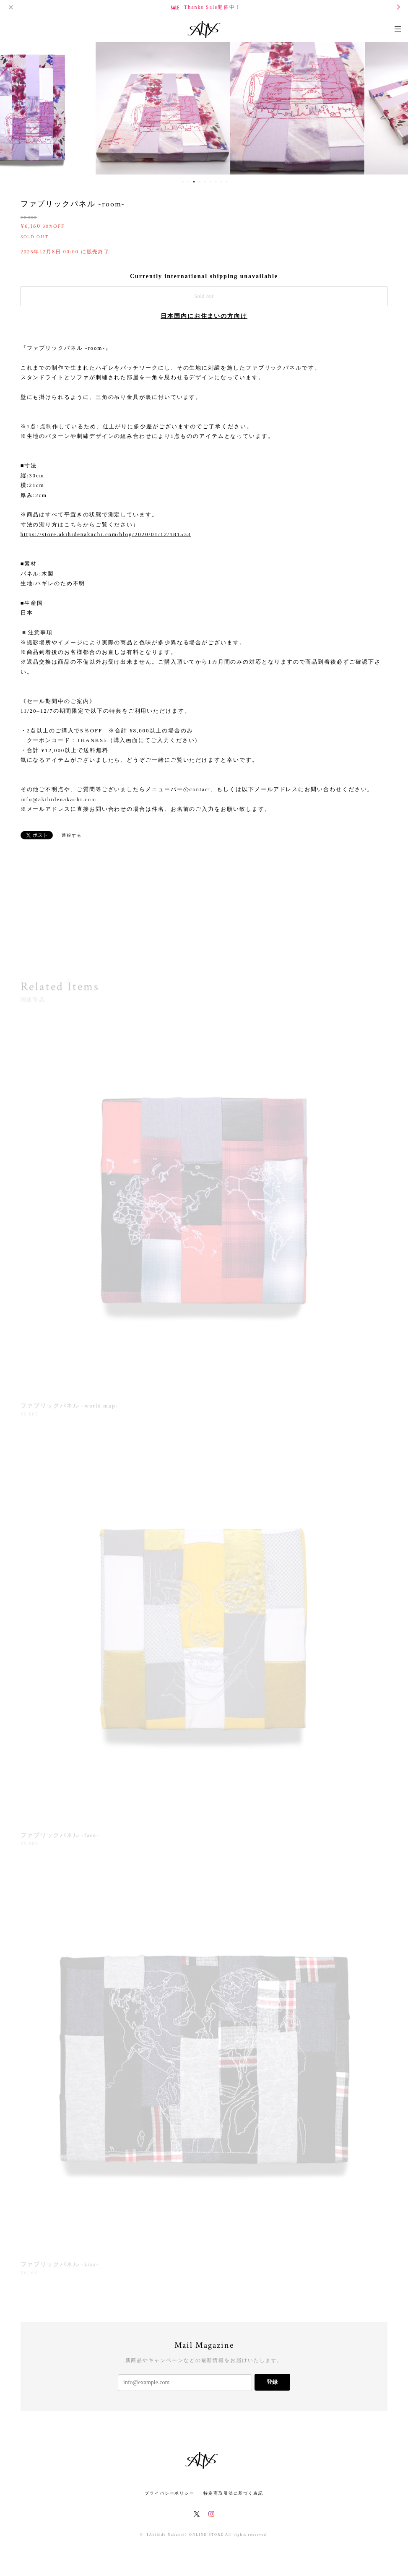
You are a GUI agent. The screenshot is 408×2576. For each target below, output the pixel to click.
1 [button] (183, 181)
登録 (272, 2382)
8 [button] (221, 181)
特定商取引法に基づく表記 (233, 2493)
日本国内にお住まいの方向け (204, 316)
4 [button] (199, 181)
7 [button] (215, 181)
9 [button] (226, 181)
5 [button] (204, 181)
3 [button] (194, 181)
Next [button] (395, 107)
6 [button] (210, 181)
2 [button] (188, 181)
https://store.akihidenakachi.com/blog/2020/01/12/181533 (106, 534)
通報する (72, 835)
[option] (70, 107)
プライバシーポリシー (170, 2493)
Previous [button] (12, 107)
